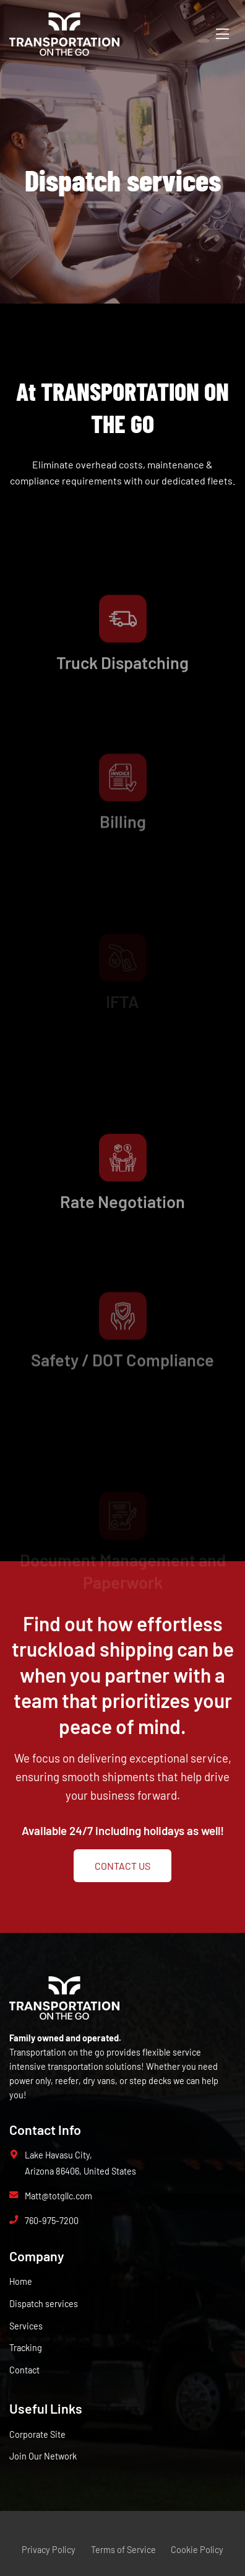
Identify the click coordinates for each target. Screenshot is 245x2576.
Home (20, 2281)
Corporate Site (37, 2434)
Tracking (25, 2347)
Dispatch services (43, 2303)
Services (26, 2326)
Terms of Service (123, 2549)
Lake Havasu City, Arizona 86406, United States (80, 2163)
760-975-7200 (52, 2220)
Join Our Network (43, 2456)
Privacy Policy (48, 2549)
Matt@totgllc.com (58, 2196)
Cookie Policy (197, 2549)
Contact (24, 2370)
